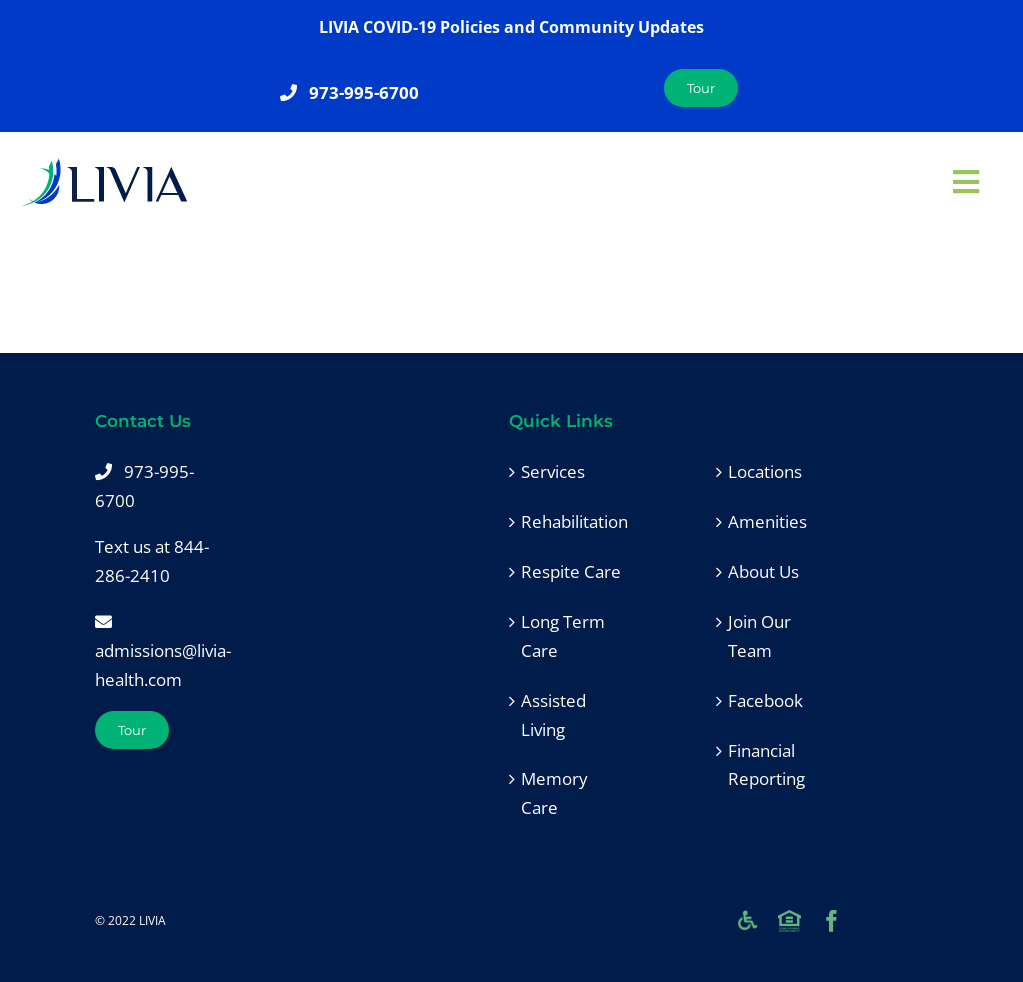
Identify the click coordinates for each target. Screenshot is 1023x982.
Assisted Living (553, 715)
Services (553, 471)
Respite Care (571, 571)
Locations (765, 471)
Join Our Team (759, 636)
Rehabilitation (573, 521)
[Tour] (132, 730)
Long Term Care (563, 636)
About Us (763, 571)
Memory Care (554, 793)
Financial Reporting (766, 765)
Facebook (765, 700)
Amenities (767, 521)
